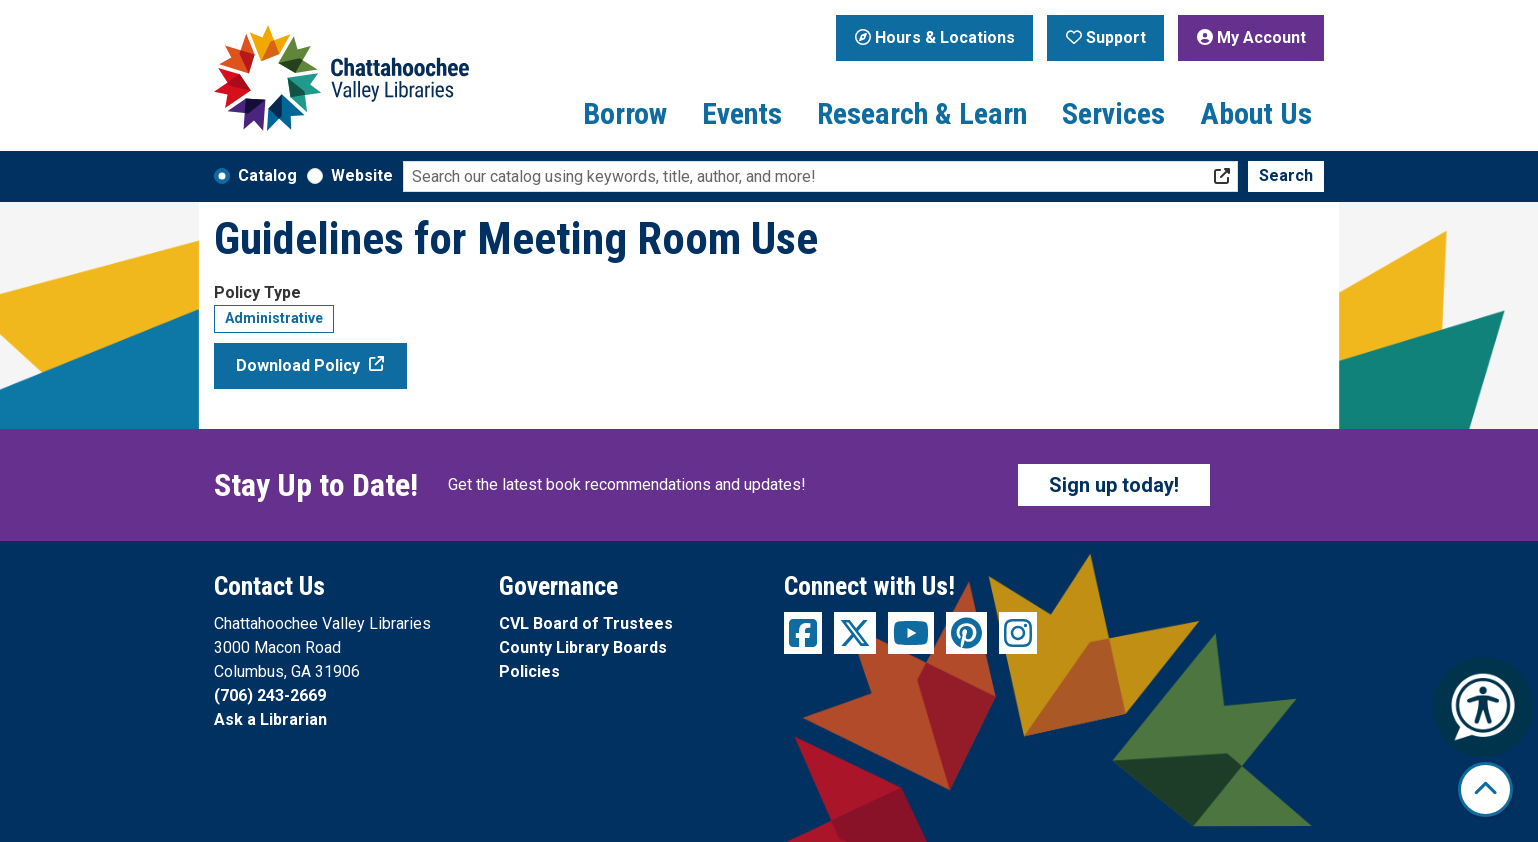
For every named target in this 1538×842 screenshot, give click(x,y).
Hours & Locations (935, 37)
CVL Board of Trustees (586, 623)
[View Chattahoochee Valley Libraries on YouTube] (911, 633)
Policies (529, 671)
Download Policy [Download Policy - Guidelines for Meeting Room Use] (298, 365)
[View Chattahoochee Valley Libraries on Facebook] (803, 633)
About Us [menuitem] (1256, 113)
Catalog (267, 175)
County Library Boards (583, 647)
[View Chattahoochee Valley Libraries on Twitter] (855, 633)
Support (1106, 37)
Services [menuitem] (1113, 113)
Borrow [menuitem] (625, 113)
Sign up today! (1114, 485)
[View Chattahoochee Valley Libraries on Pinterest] (966, 633)
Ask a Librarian (270, 719)
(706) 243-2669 (270, 695)
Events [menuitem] (742, 113)
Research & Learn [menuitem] (922, 113)
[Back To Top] (1485, 789)
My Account (1251, 37)
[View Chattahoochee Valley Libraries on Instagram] (1018, 633)
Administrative (274, 318)
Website (362, 175)
